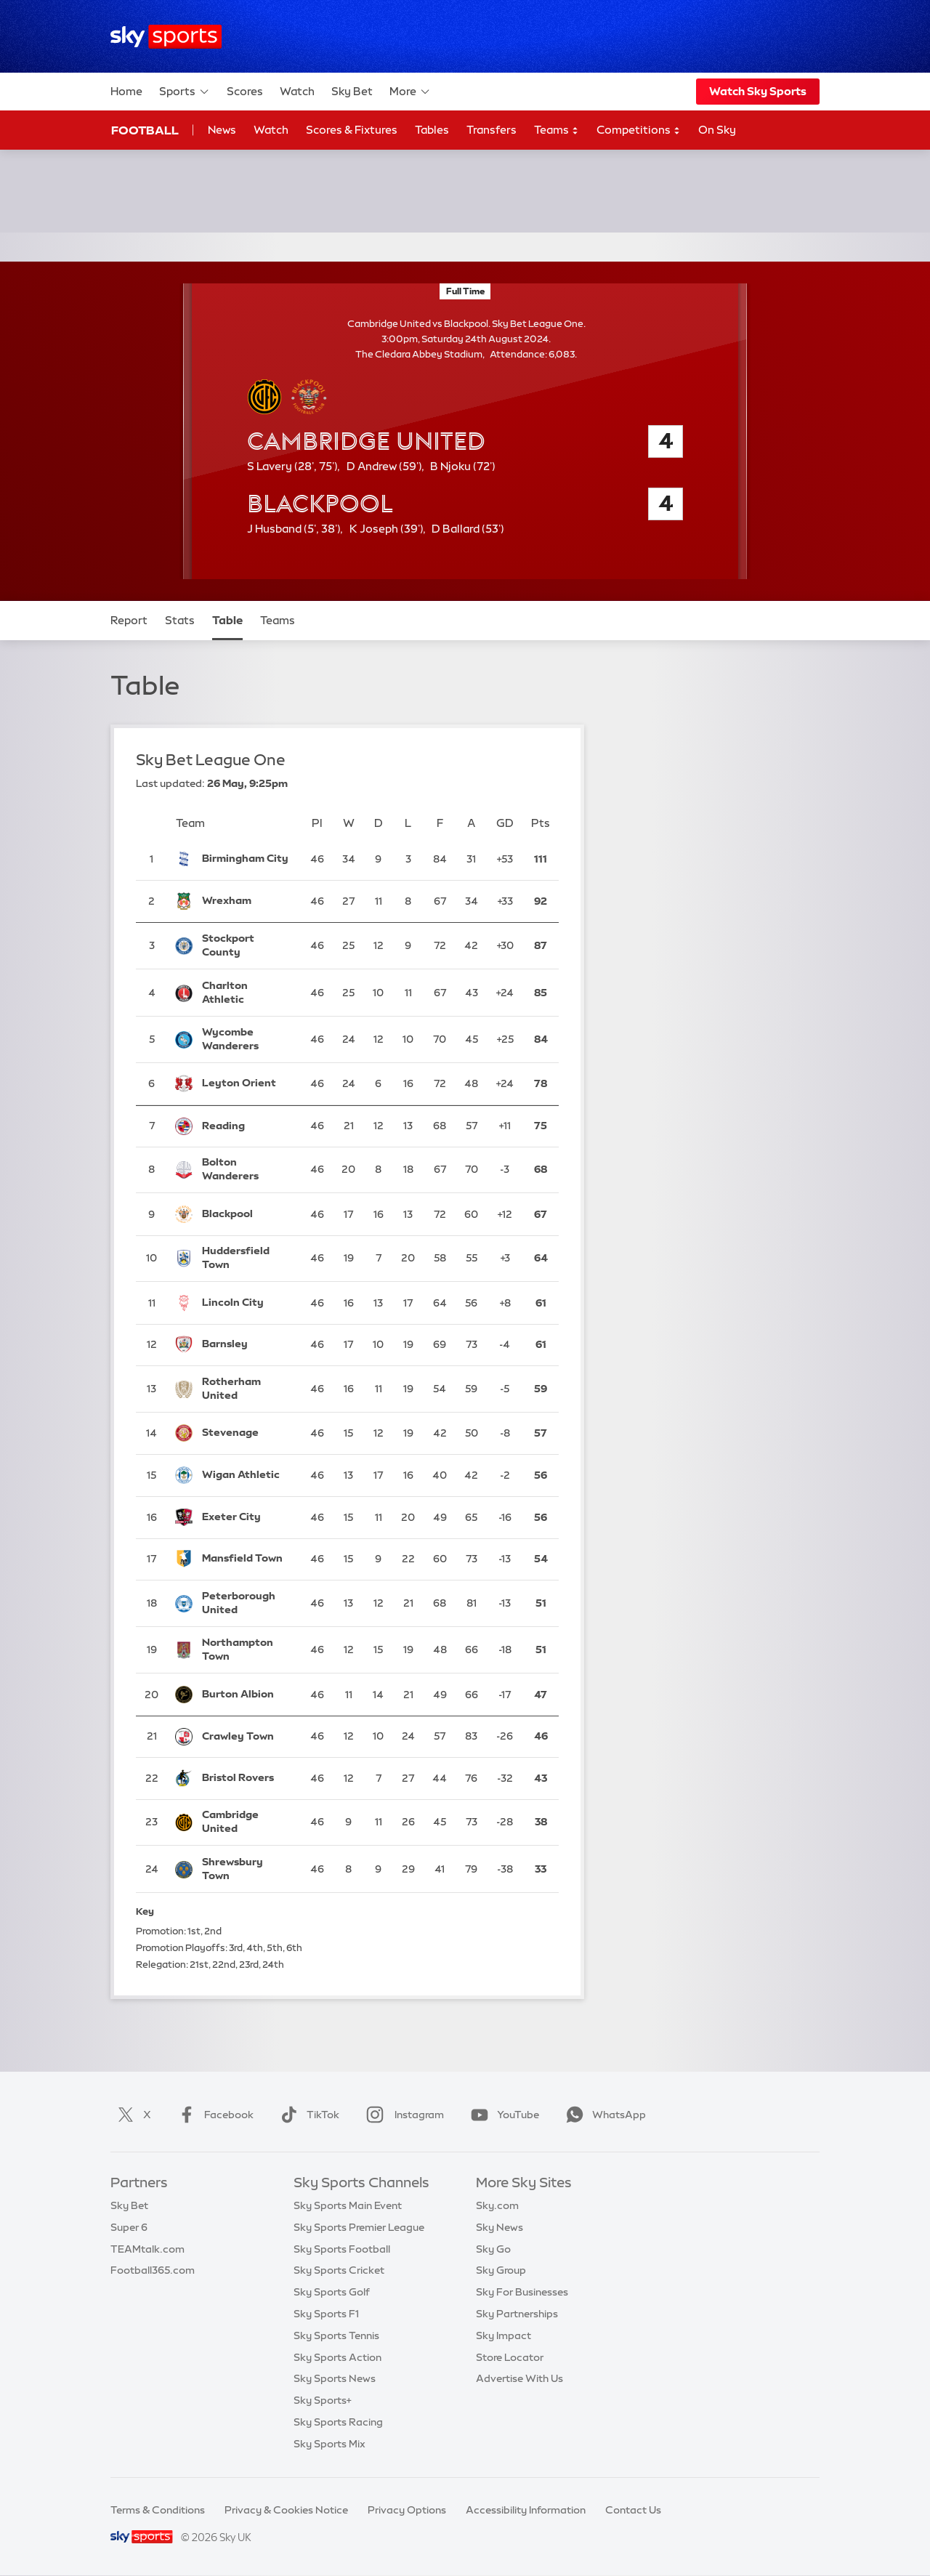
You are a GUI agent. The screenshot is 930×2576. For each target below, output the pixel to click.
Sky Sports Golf (332, 2292)
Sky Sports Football (342, 2249)
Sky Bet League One (211, 759)
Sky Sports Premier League (359, 2227)
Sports (184, 91)
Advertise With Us (519, 2378)
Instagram (402, 2114)
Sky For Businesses (522, 2292)
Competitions (639, 130)
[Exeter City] (246, 1517)
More (410, 91)
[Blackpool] (246, 1214)
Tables (432, 129)
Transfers (491, 129)
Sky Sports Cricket (339, 2270)
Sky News (499, 2227)
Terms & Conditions (157, 2510)
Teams (556, 130)
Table (227, 620)
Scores (245, 91)
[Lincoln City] (246, 1303)
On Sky (717, 129)
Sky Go (493, 2249)
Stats (180, 620)
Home (126, 91)
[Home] (166, 37)
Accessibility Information (526, 2510)
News (222, 129)
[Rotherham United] (246, 1389)
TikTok (307, 2114)
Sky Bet (352, 91)
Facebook (213, 2114)
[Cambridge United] (246, 1823)
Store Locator (509, 2357)
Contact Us (633, 2510)
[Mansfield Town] (246, 1559)
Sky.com (497, 2205)
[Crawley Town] (246, 1736)
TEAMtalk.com (147, 2249)
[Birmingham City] (246, 859)
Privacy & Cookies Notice (286, 2510)
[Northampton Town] (246, 1650)
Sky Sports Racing (338, 2422)
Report (128, 620)
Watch (297, 91)
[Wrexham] (246, 901)
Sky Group (501, 2270)
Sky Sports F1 (326, 2314)
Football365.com (152, 2270)
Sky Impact (503, 2335)
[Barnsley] (246, 1345)
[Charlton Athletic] (246, 993)
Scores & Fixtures (351, 129)
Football (145, 130)
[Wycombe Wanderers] (246, 1039)
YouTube (502, 2114)
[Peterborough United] (246, 1603)
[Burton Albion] (246, 1694)
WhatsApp (603, 2114)
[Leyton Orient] (246, 1084)
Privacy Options (407, 2510)
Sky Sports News (335, 2378)
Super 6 (128, 2227)
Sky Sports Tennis (336, 2335)
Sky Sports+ (323, 2400)
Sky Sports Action (337, 2357)
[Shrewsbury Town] (246, 1869)
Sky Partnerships (517, 2314)
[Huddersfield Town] (246, 1259)
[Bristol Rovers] (246, 1778)
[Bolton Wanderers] (246, 1170)
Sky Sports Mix (329, 2444)
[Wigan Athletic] (246, 1475)
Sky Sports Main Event (348, 2205)
